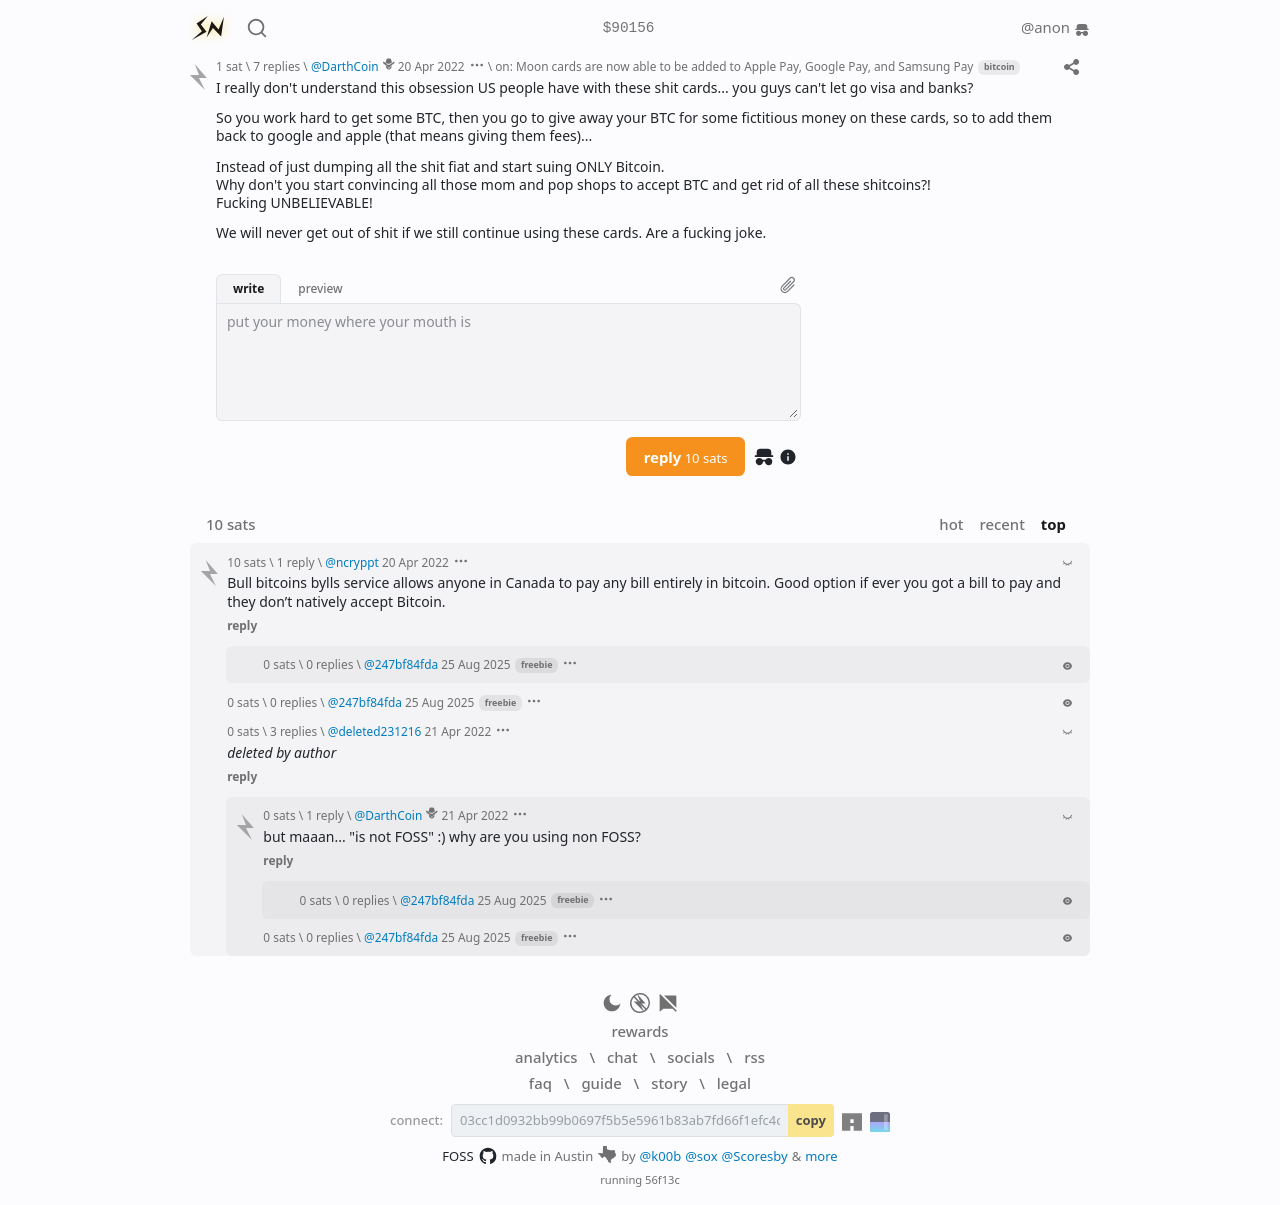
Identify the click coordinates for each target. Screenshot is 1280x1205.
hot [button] (951, 524)
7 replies (276, 66)
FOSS (469, 1156)
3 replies (293, 731)
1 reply (296, 562)
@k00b (661, 1156)
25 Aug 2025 (475, 664)
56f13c (662, 1179)
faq (540, 1083)
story (669, 1083)
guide (601, 1083)
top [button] (1053, 524)
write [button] (248, 288)
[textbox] (508, 362)
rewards (639, 1031)
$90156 (629, 28)
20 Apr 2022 (431, 66)
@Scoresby (755, 1156)
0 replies (329, 664)
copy (811, 1120)
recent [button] (1001, 524)
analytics (546, 1057)
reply (686, 457)
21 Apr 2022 (457, 731)
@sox (701, 1156)
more (821, 1156)
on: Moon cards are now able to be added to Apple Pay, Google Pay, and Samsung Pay (734, 66)
